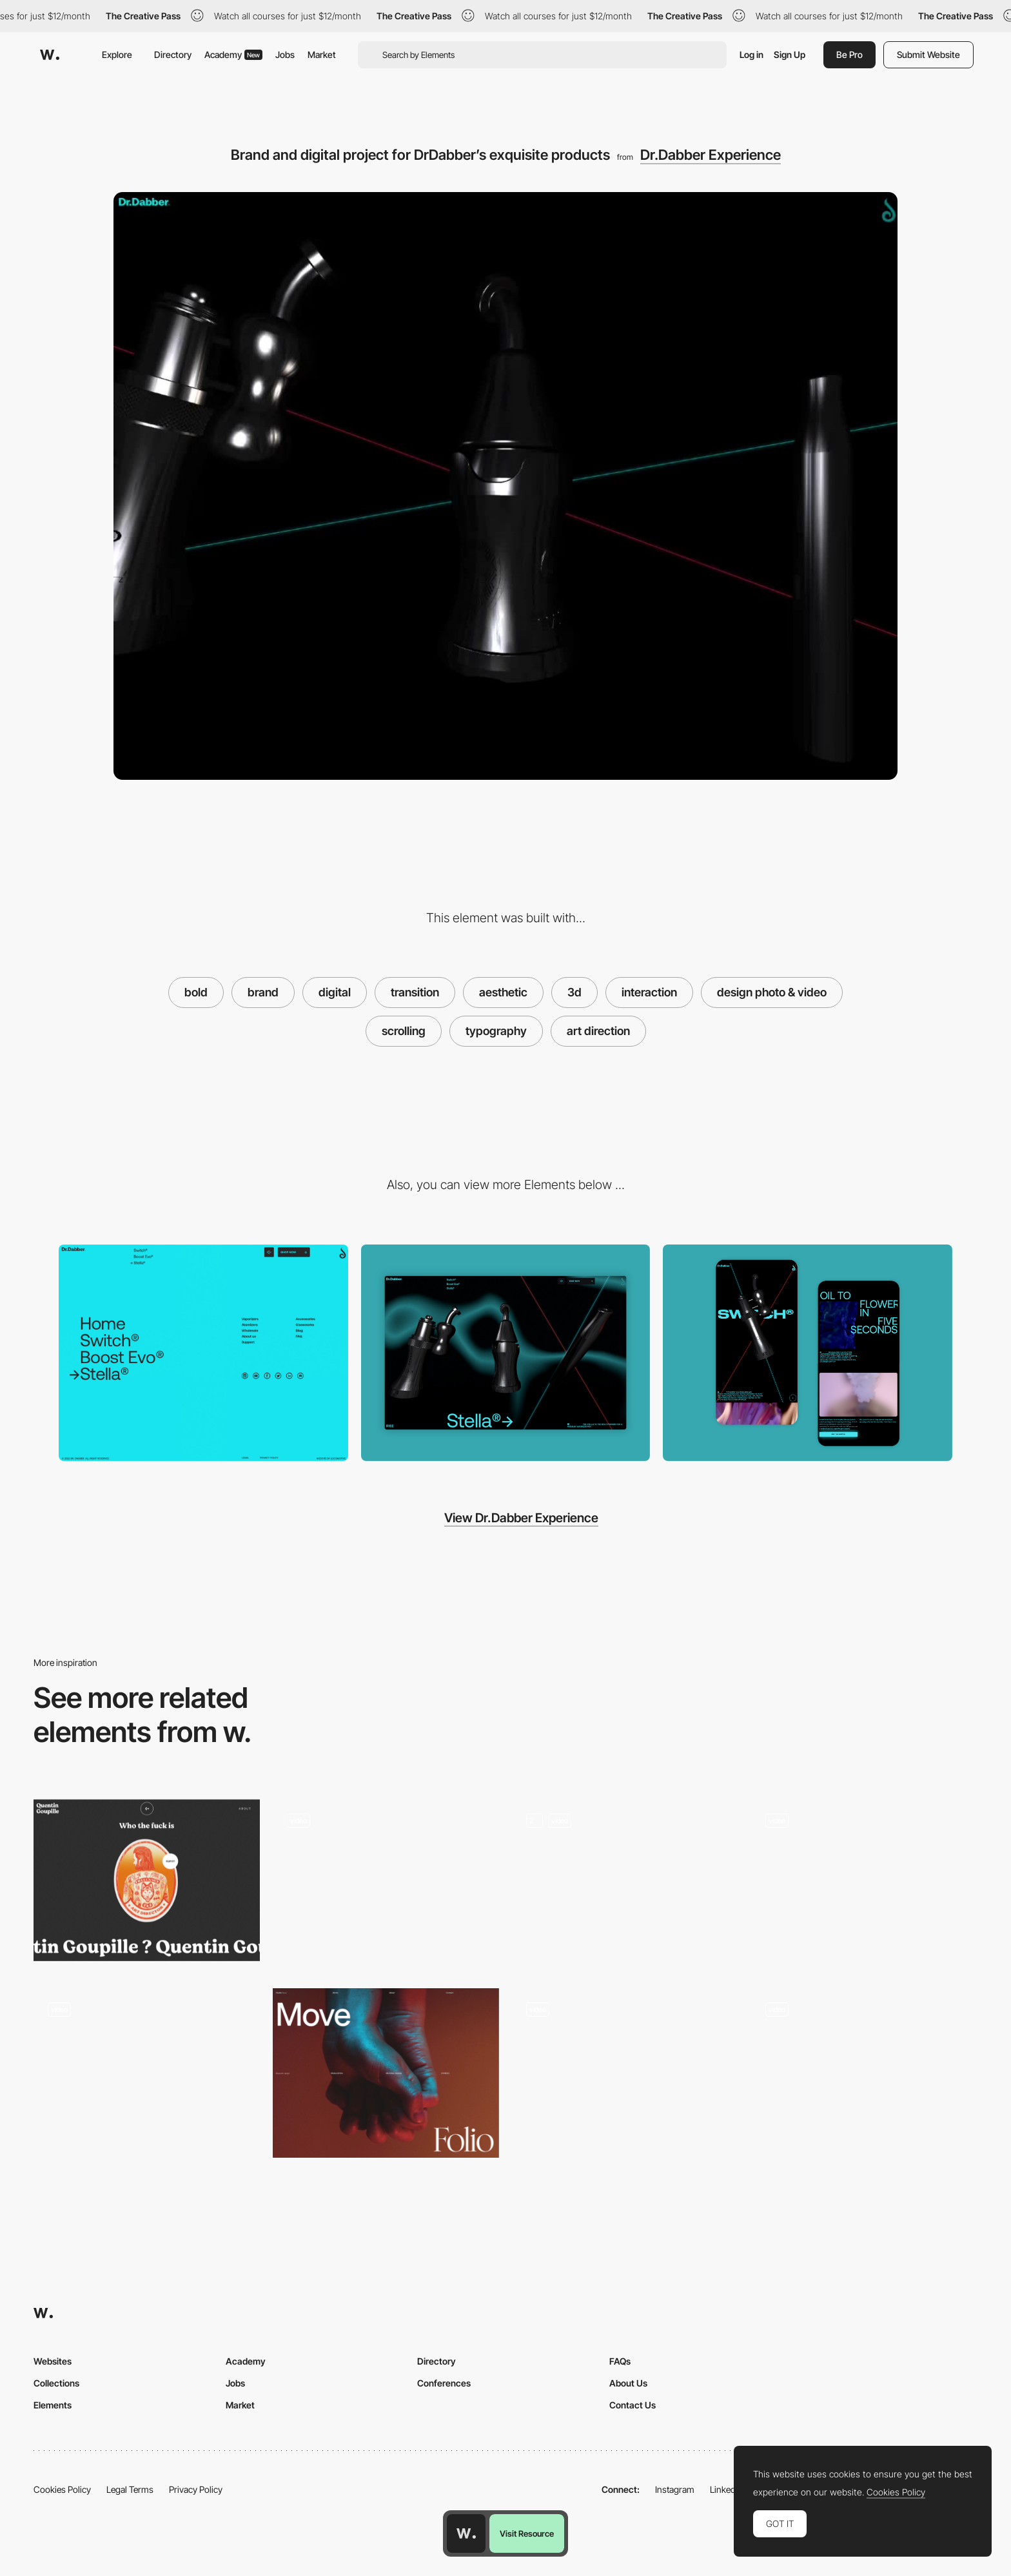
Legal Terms (129, 2489)
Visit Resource (527, 2533)
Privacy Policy (195, 2489)
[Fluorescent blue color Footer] (203, 1352)
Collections (56, 2382)
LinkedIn (726, 2489)
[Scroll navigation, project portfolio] (386, 1884)
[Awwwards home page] (466, 2533)
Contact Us (632, 2404)
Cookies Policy (62, 2489)
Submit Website (928, 54)
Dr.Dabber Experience (710, 155)
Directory (172, 54)
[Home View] (506, 1353)
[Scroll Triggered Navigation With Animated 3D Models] (864, 2069)
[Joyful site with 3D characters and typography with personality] (147, 2073)
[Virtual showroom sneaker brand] (864, 1884)
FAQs (620, 2361)
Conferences (444, 2382)
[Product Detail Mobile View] (807, 1352)
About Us (628, 2382)
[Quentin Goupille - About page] (147, 1880)
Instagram (674, 2489)
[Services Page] (625, 1884)
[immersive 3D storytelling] (625, 2073)
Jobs (285, 54)
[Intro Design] (386, 2073)
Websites (53, 2361)
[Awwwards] (49, 55)
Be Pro (849, 54)
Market (322, 54)
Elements (53, 2404)
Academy (233, 54)
